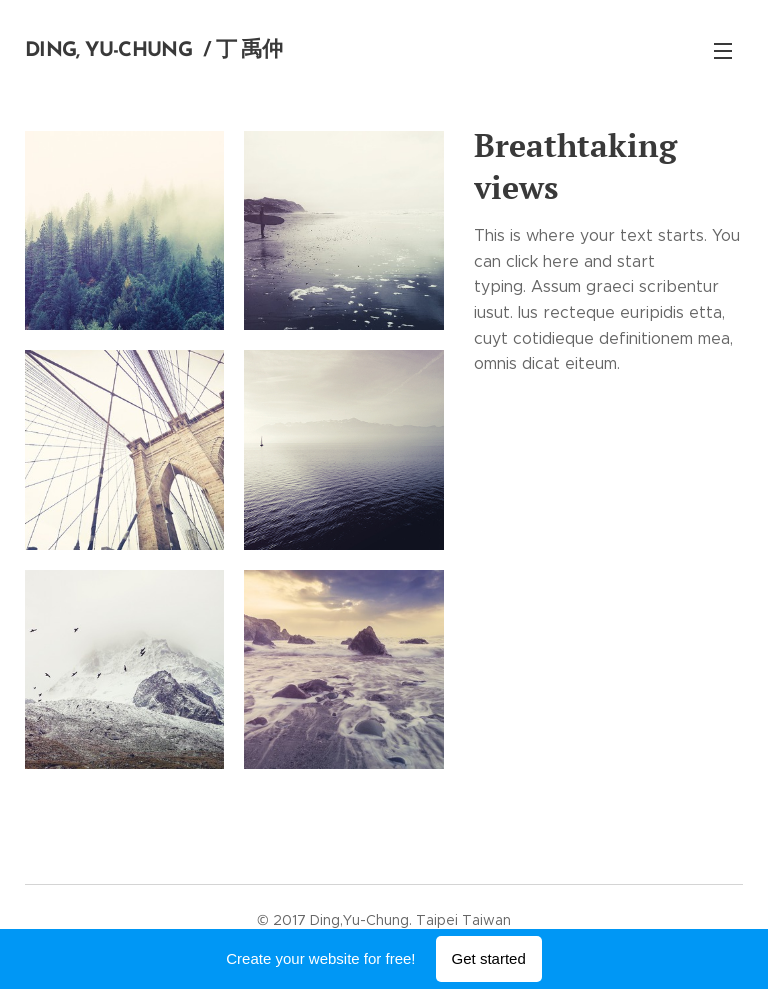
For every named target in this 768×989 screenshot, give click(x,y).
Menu (723, 51)
